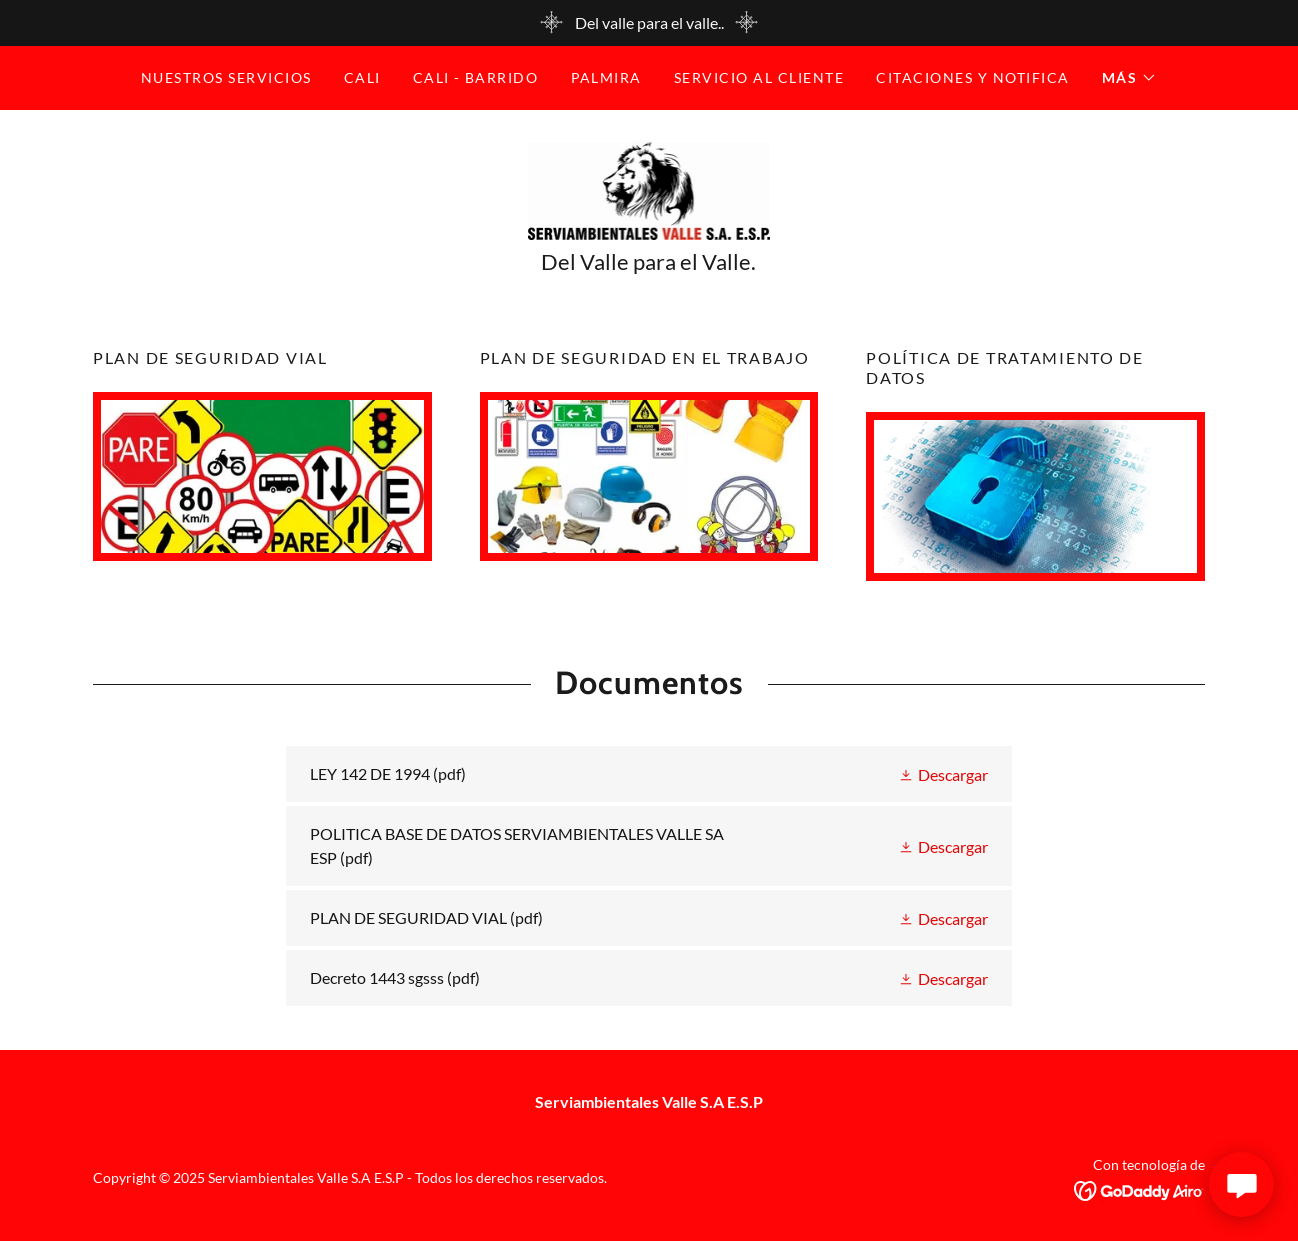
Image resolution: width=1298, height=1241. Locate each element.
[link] (649, 188)
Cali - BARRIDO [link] (476, 77)
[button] (1130, 78)
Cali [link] (362, 77)
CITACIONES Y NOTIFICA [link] (972, 77)
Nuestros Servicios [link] (226, 77)
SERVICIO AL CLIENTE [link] (759, 77)
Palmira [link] (607, 77)
